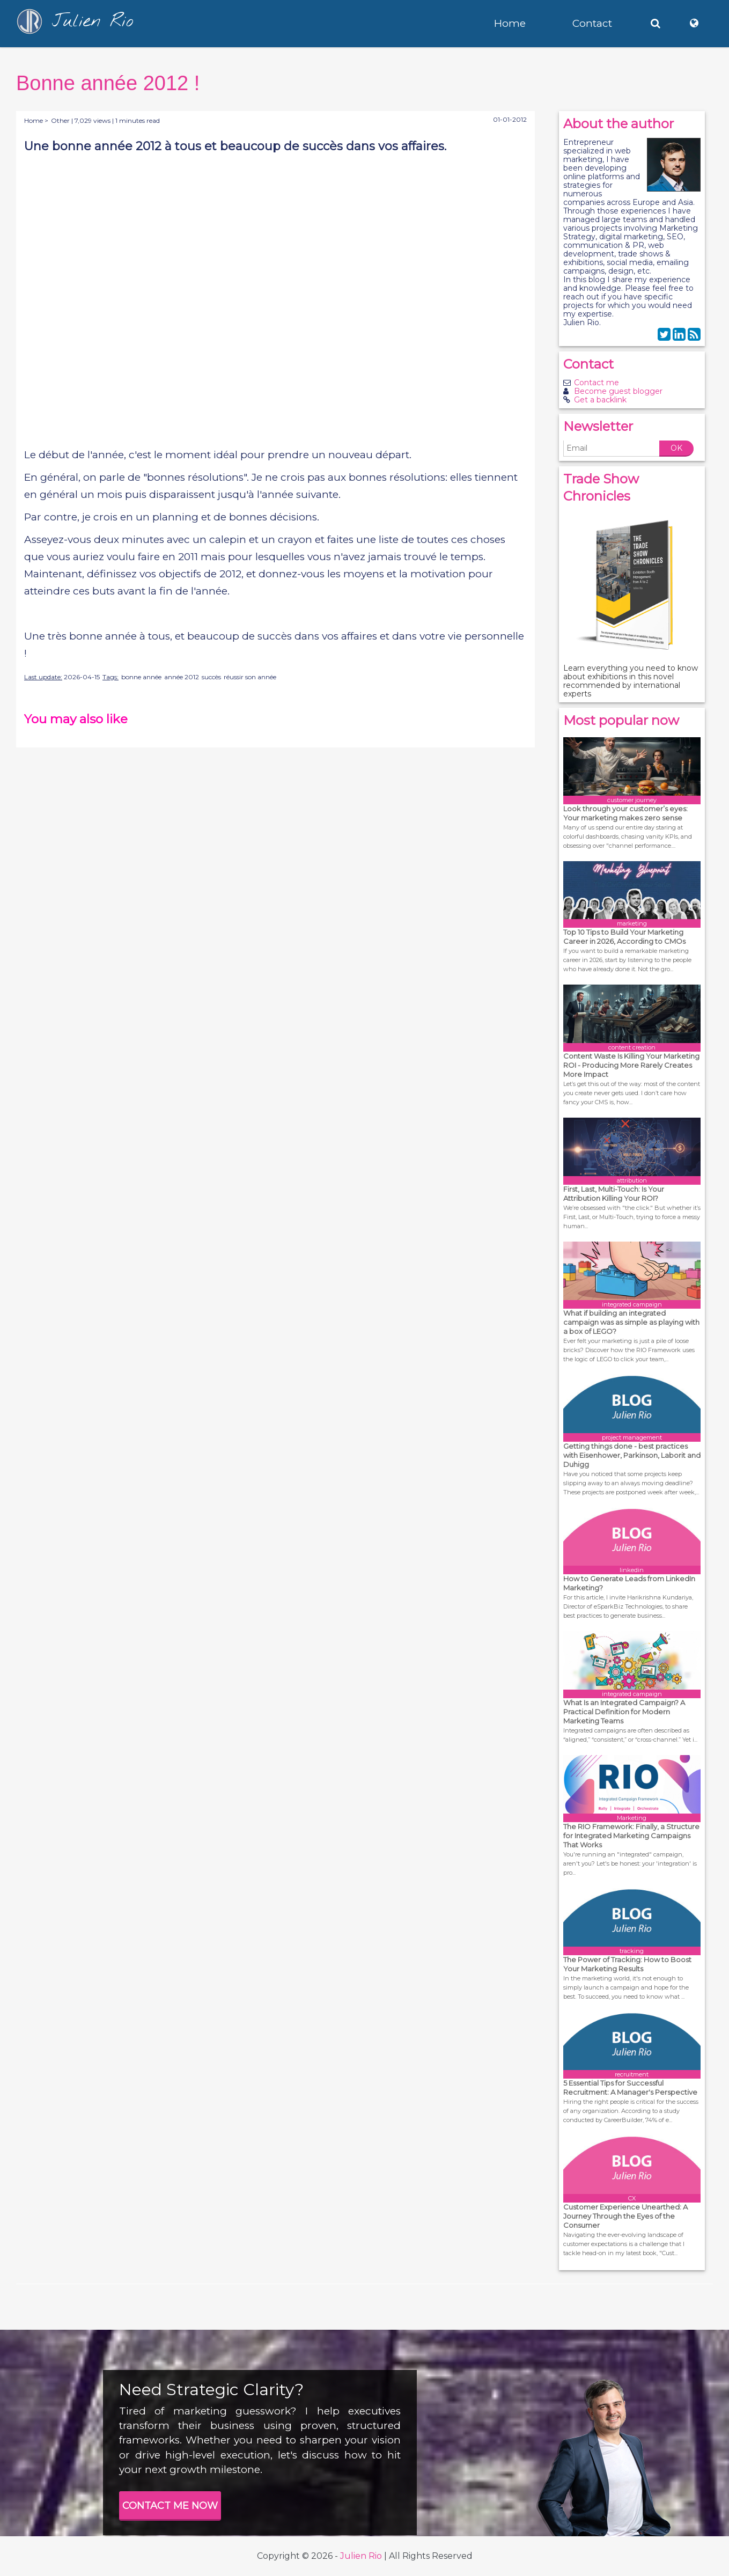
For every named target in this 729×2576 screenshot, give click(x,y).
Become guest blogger (618, 391)
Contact (592, 23)
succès (211, 677)
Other (60, 120)
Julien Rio (361, 2556)
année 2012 (181, 677)
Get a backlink (600, 400)
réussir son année (250, 677)
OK (676, 448)
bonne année (141, 677)
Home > (36, 120)
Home (510, 23)
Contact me (596, 382)
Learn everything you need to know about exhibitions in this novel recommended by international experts (630, 681)
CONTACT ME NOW (170, 2506)
